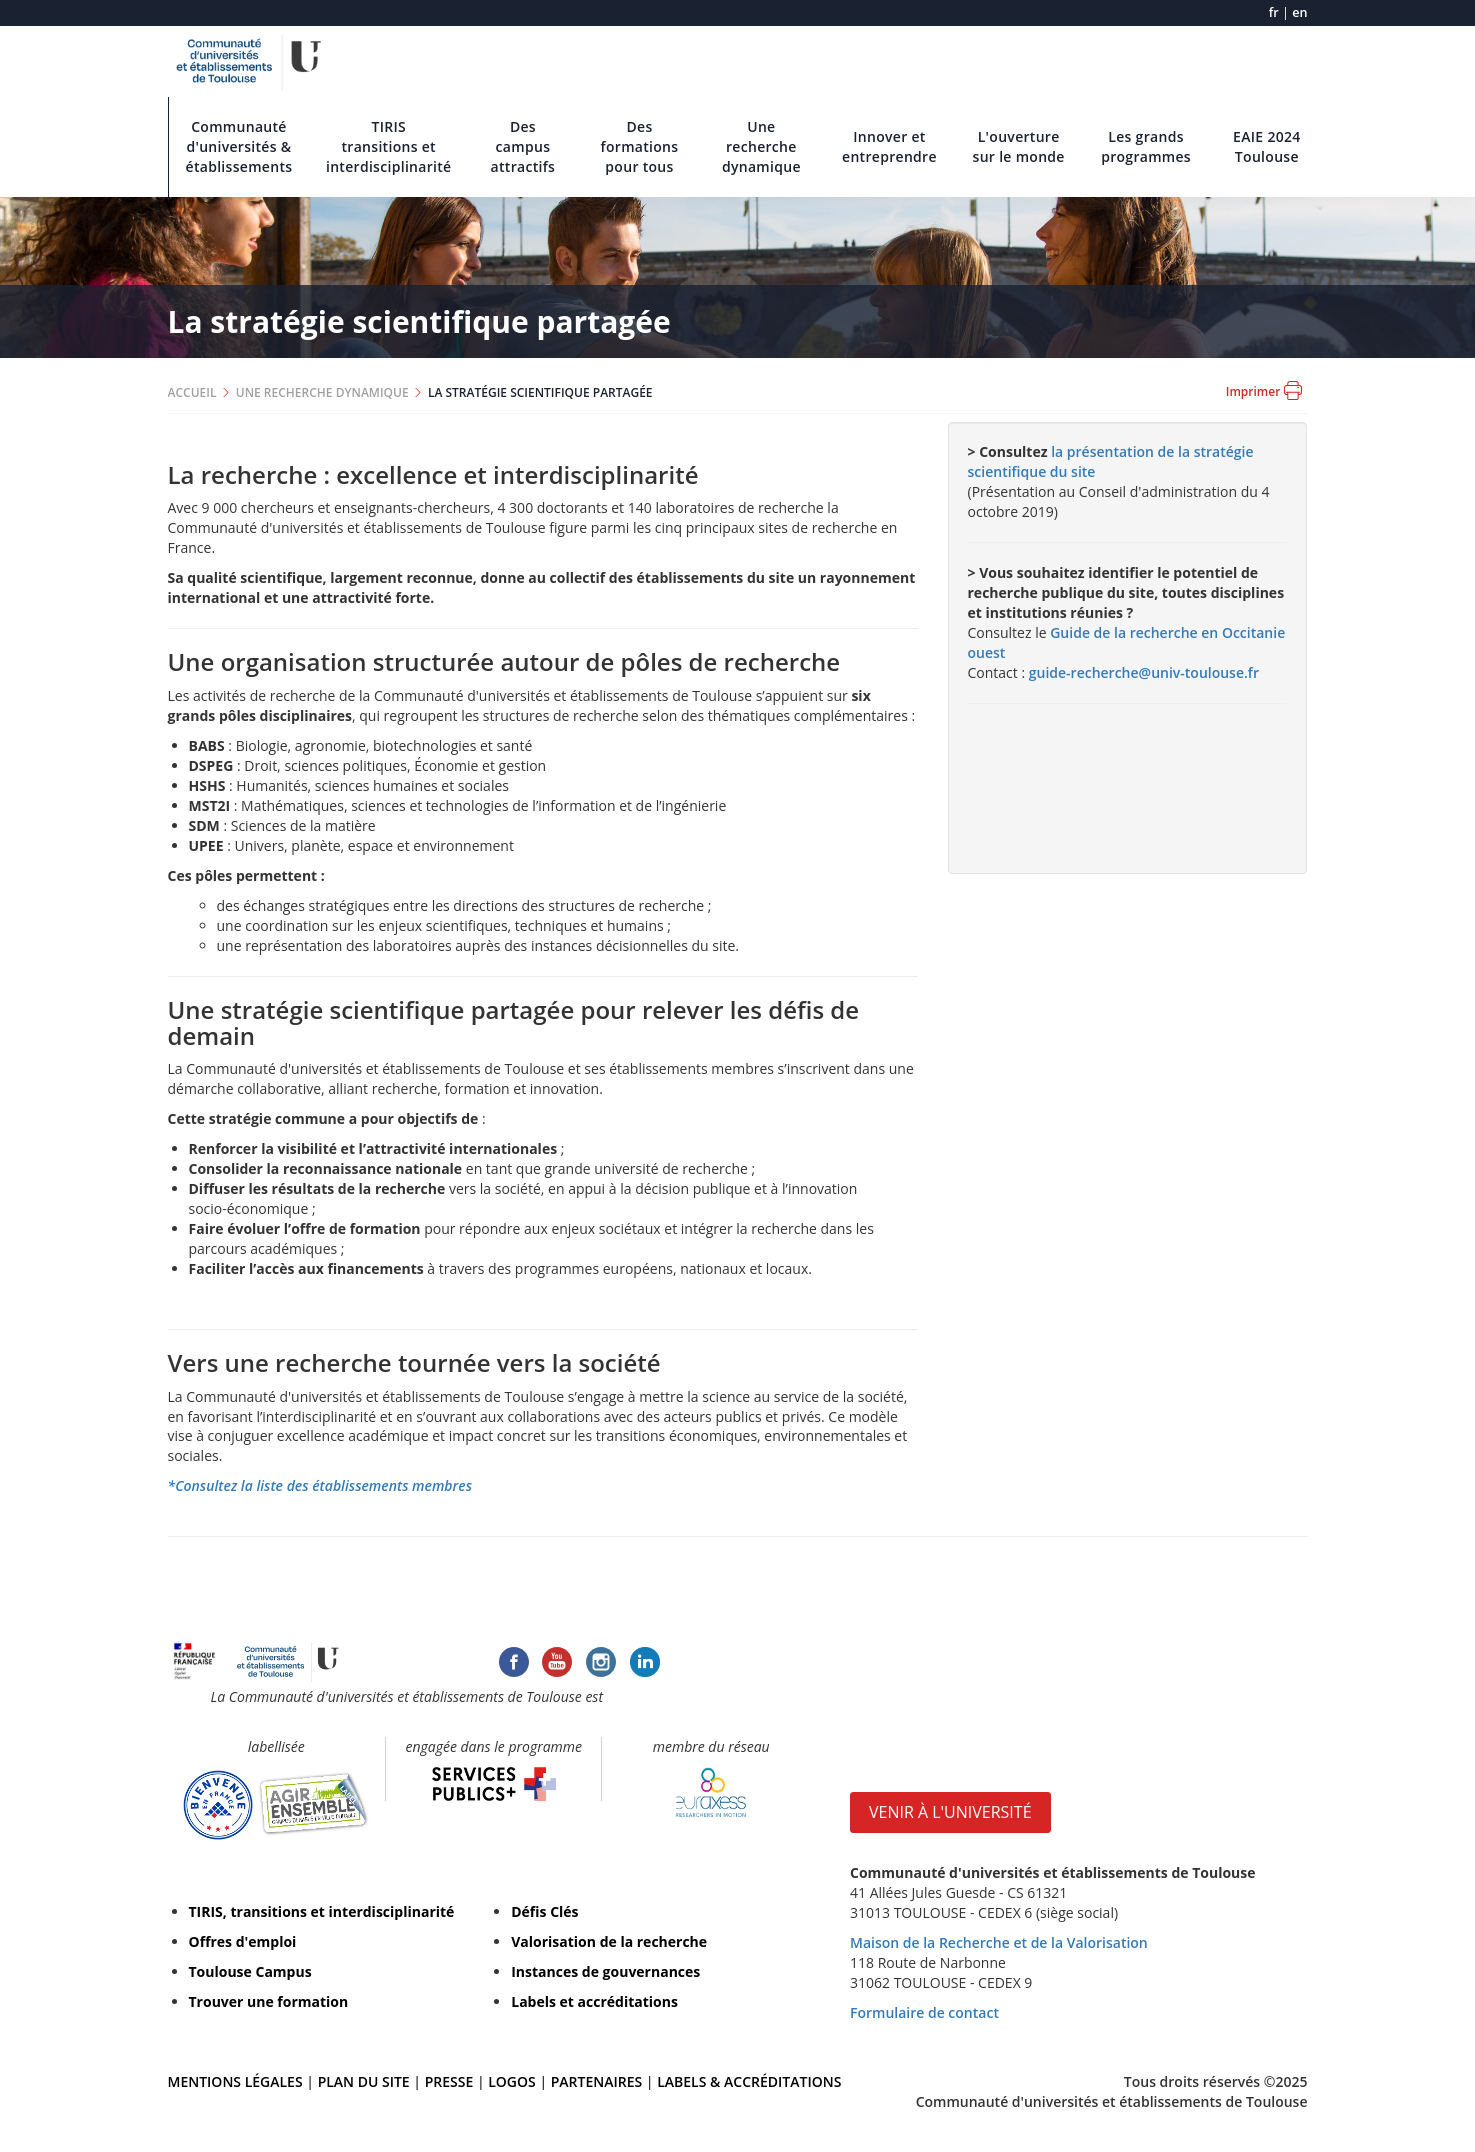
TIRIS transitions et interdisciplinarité (389, 146)
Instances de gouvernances (605, 1971)
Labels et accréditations (594, 2001)
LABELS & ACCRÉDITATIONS (749, 2081)
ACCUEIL (192, 392)
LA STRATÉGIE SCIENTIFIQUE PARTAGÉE (540, 392)
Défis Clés (544, 1911)
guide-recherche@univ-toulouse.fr (1144, 672)
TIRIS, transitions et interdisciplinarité (322, 1911)
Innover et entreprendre (889, 146)
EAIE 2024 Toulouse (1267, 146)
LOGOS (512, 2081)
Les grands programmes (1146, 146)
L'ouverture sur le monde (1019, 146)
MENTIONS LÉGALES (235, 2081)
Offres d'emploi (243, 1941)
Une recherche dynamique (761, 146)
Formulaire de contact (924, 2012)
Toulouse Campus (250, 1971)
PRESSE (451, 2081)
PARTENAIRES (596, 2081)
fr (1274, 12)
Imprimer (1264, 390)
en (1299, 12)
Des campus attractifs (523, 146)
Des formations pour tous (640, 146)
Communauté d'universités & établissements (239, 146)
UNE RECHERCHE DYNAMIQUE (322, 392)
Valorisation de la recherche (609, 1941)
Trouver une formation (269, 2001)
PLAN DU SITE (364, 2081)
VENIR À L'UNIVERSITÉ (950, 1812)
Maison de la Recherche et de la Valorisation (999, 1942)
